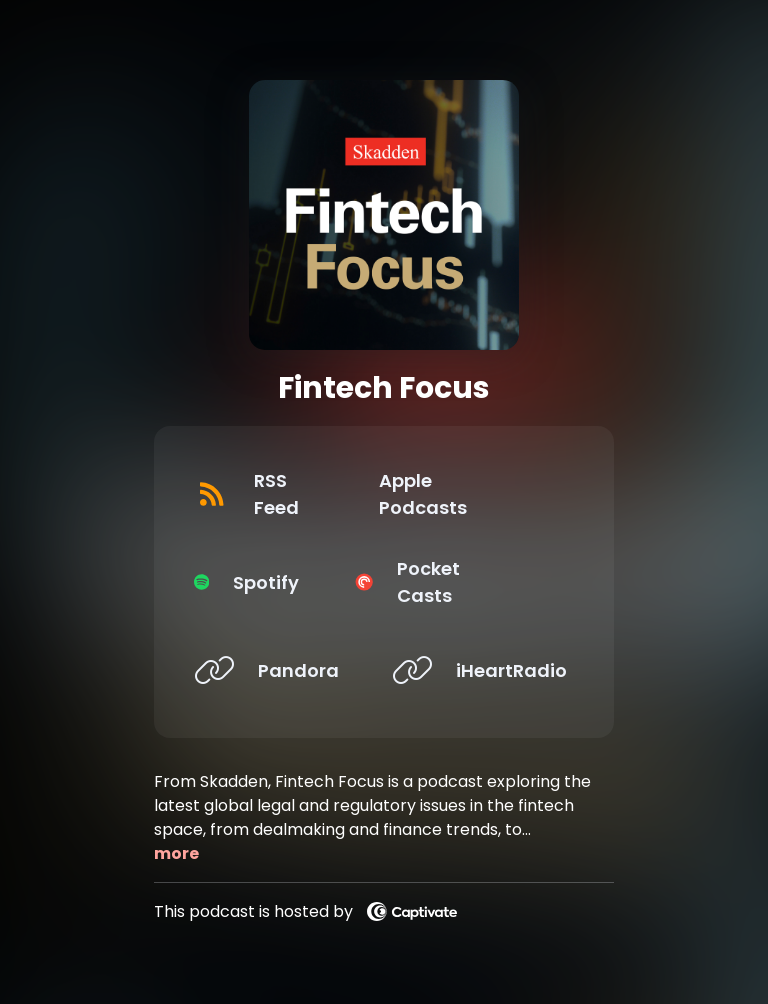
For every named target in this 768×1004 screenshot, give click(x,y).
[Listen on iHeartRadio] (475, 670)
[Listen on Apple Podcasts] (475, 494)
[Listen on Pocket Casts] (475, 582)
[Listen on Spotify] (277, 582)
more (176, 853)
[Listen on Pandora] (277, 670)
